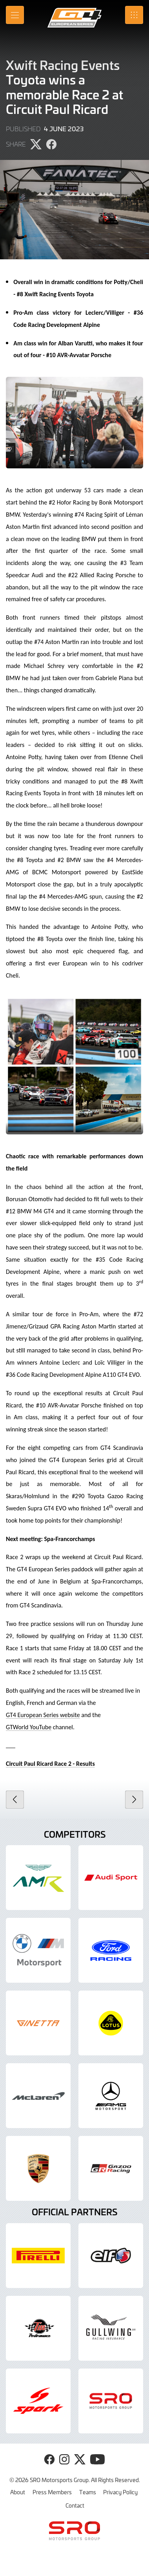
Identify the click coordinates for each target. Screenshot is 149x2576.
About (17, 2492)
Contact (74, 2505)
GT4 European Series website (43, 1715)
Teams (87, 2492)
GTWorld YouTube (28, 1727)
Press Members (52, 2492)
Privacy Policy (120, 2492)
